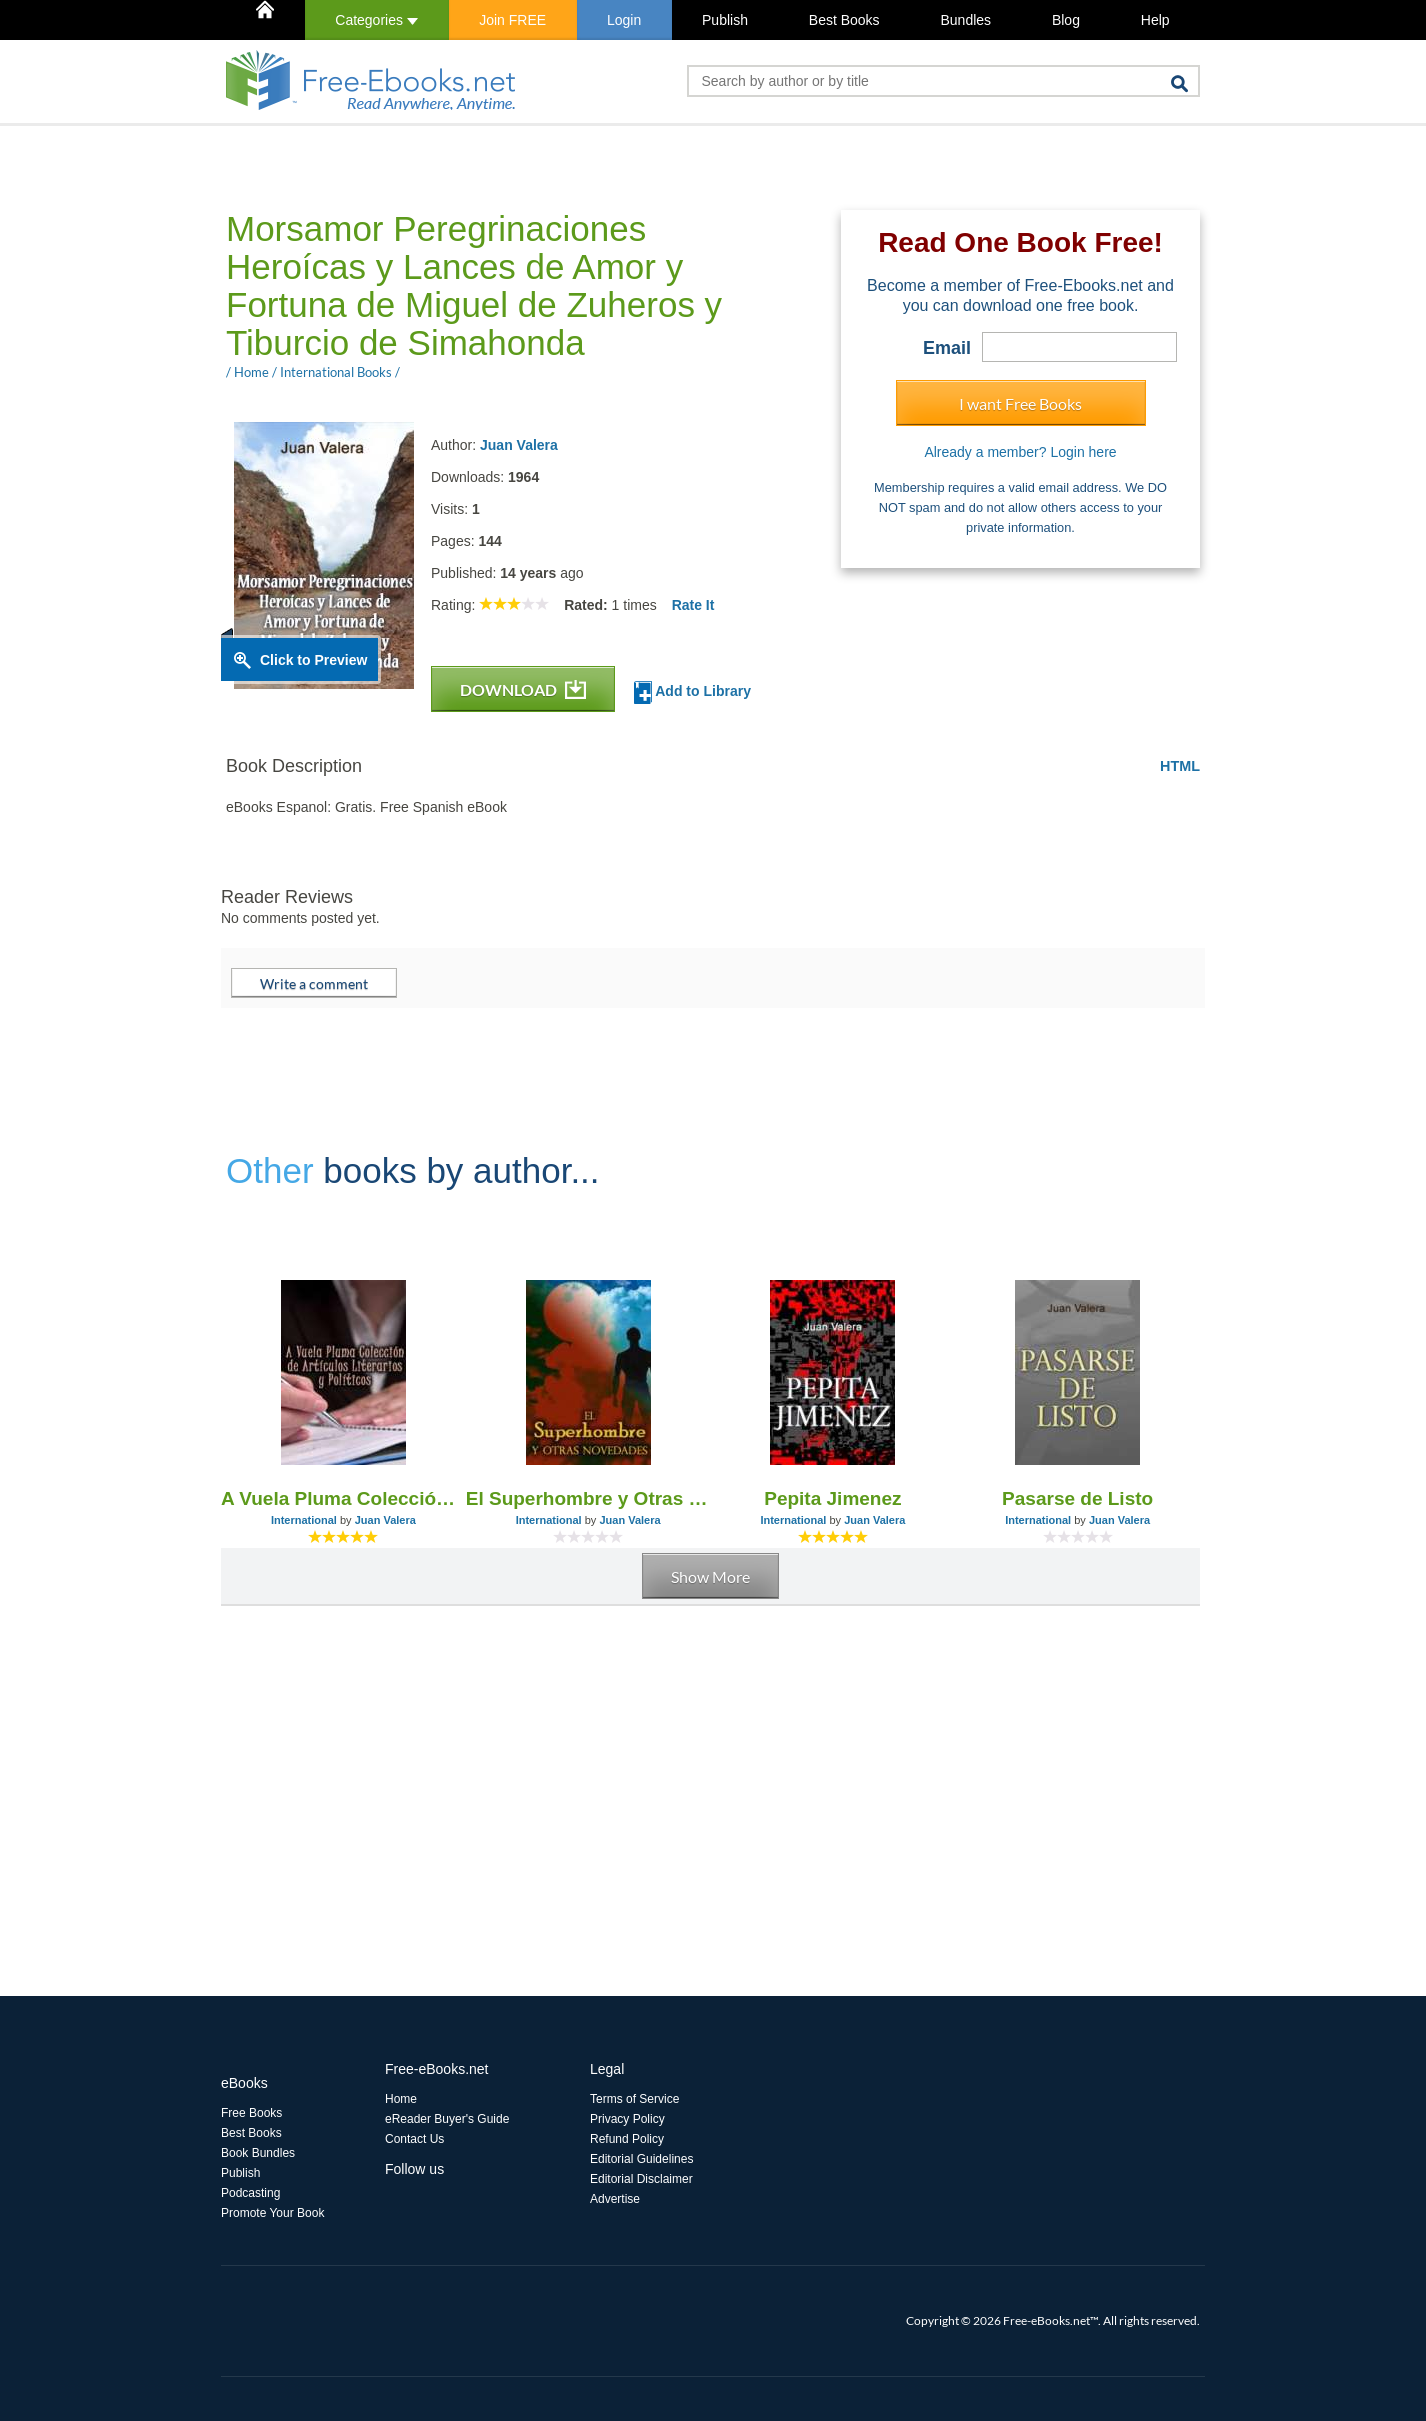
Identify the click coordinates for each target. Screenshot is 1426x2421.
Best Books (844, 20)
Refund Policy (627, 2139)
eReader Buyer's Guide (447, 2119)
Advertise (615, 2199)
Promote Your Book (272, 2213)
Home (401, 2099)
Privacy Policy (627, 2119)
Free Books (251, 2113)
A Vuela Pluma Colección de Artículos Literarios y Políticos (343, 1498)
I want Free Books (1020, 403)
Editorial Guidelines (641, 2159)
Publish (725, 20)
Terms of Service (634, 2099)
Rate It (693, 605)
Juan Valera (519, 445)
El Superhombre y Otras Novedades (588, 1498)
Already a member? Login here (1020, 452)
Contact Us (414, 2139)
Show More (710, 1576)
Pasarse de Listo (1077, 1498)
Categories (376, 20)
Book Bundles (258, 2153)
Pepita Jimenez (832, 1498)
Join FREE (512, 20)
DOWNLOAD (523, 689)
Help (1155, 20)
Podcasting (250, 2193)
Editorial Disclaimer (641, 2179)
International (304, 1520)
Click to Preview (313, 660)
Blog (1066, 20)
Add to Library (692, 692)
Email (947, 348)
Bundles (965, 20)
